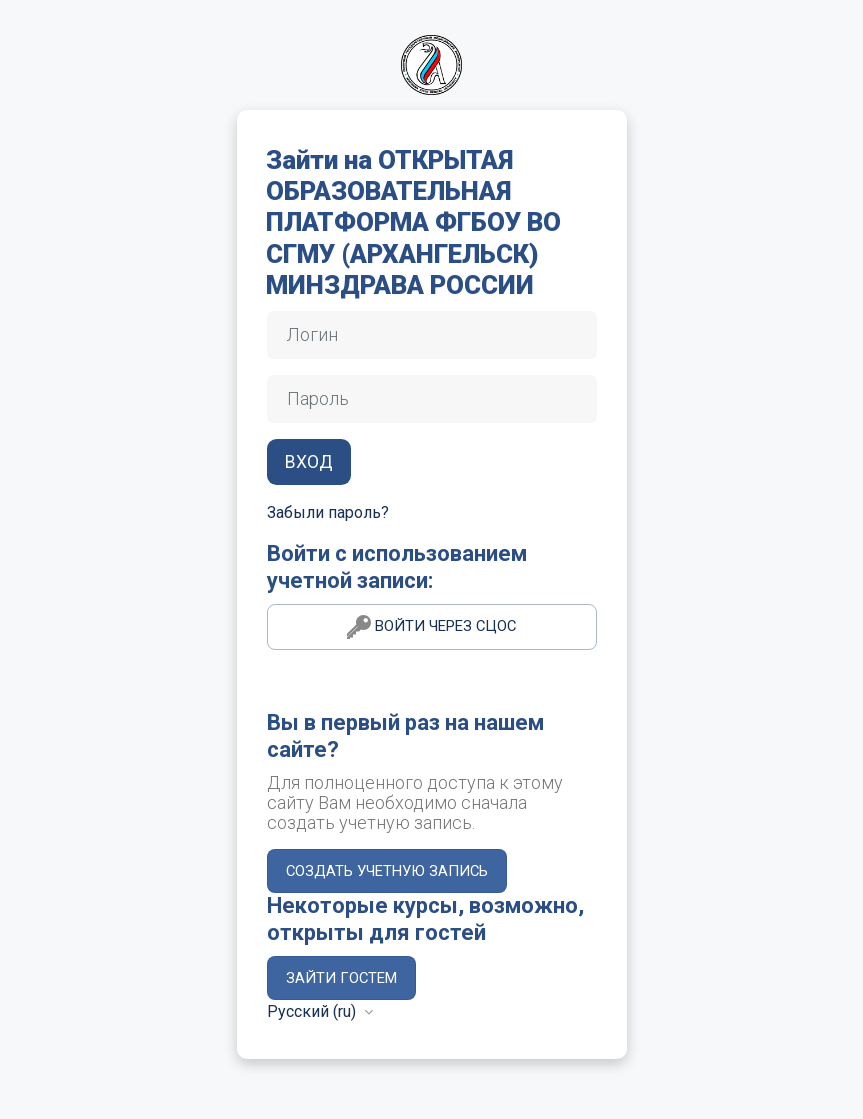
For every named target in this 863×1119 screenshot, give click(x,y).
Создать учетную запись (387, 871)
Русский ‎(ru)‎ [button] (313, 1011)
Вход (309, 462)
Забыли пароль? (328, 512)
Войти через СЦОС (431, 627)
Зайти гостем (341, 978)
